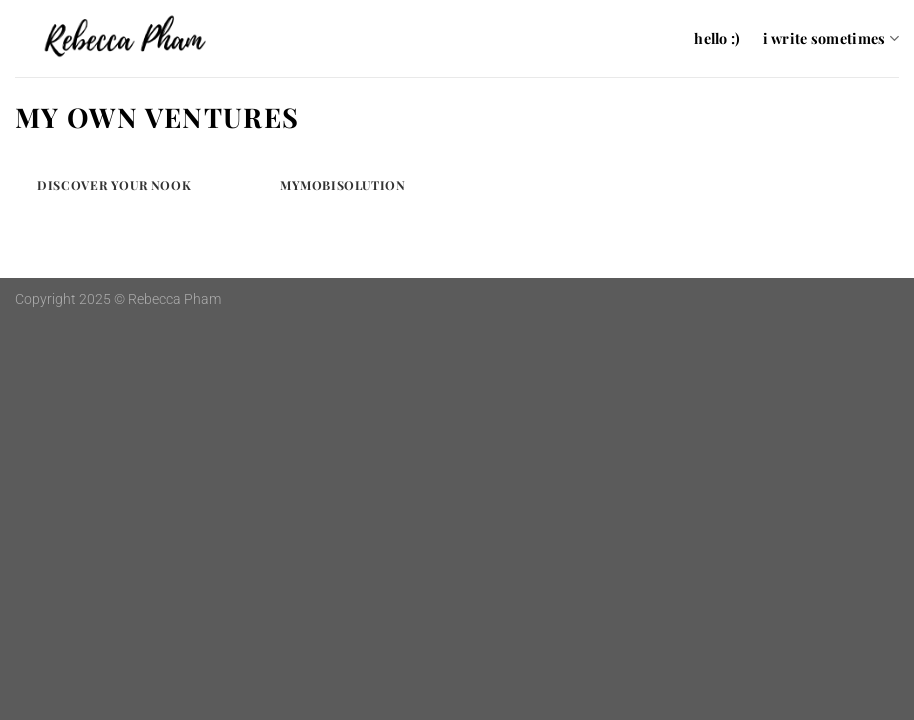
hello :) (717, 38)
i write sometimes (831, 38)
